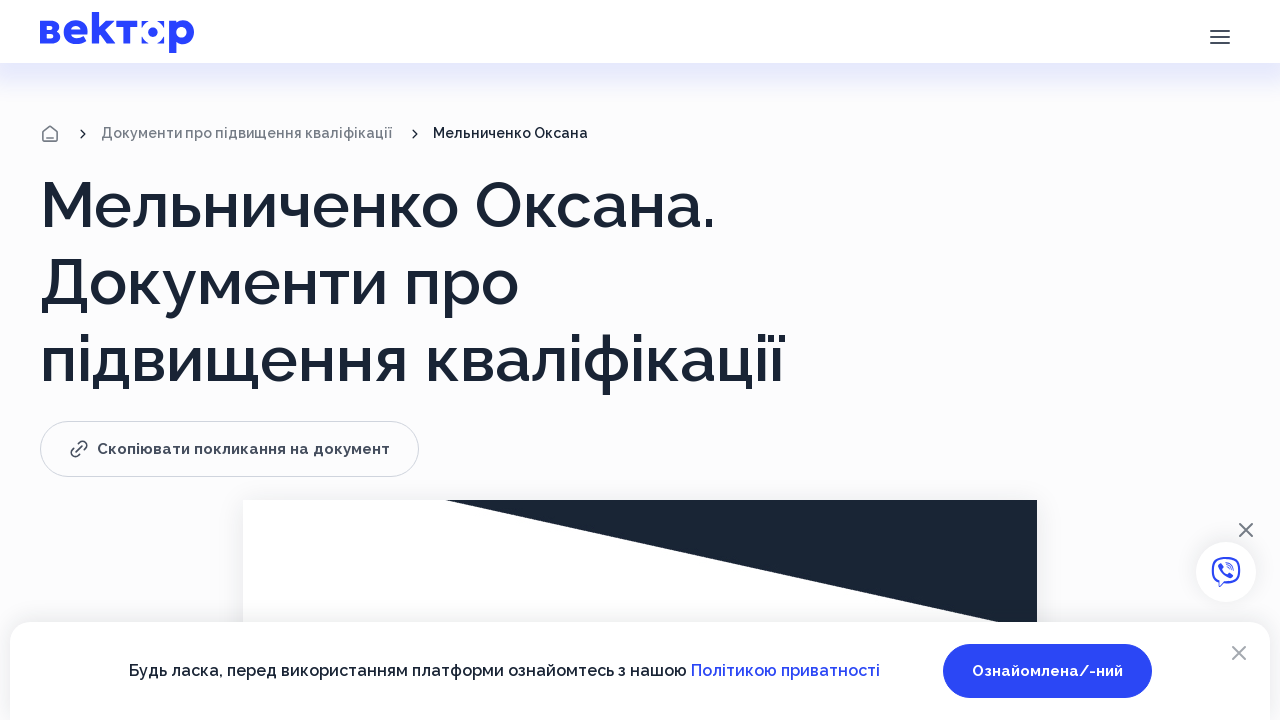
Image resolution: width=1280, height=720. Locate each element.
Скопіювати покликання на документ (229, 449)
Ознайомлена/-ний (1047, 671)
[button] (1219, 35)
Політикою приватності (785, 670)
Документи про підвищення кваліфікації (246, 133)
